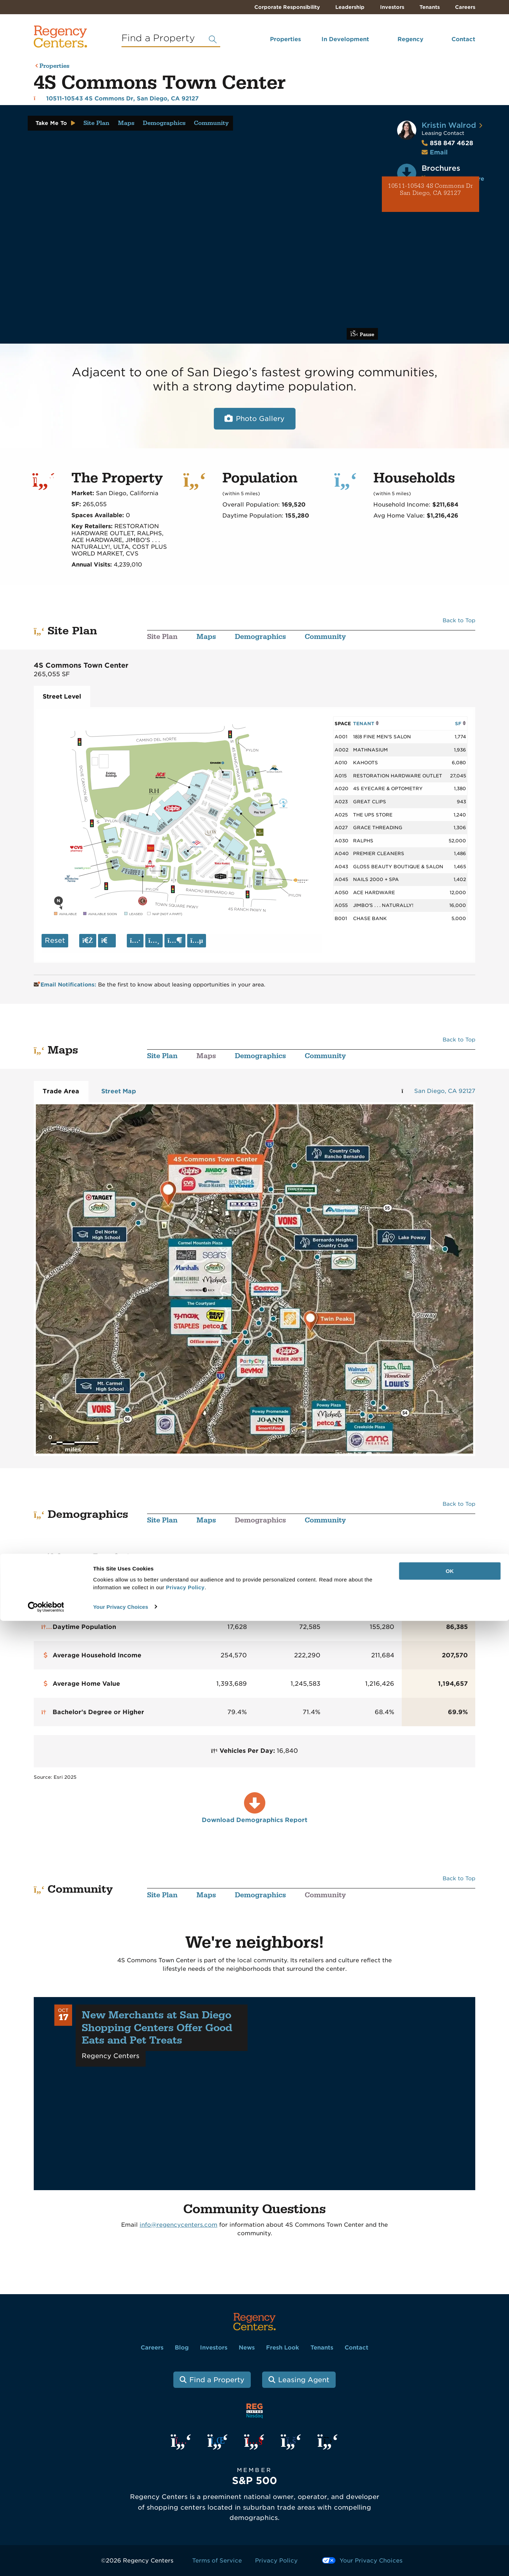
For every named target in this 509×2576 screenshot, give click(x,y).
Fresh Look (282, 2347)
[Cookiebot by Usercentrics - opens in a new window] (46, 2562)
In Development (345, 39)
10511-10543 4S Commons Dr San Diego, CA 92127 (430, 189)
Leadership (349, 7)
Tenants (429, 7)
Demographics (164, 123)
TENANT (366, 723)
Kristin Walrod (449, 125)
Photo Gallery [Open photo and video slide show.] (260, 419)
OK (450, 2526)
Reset (55, 940)
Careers (465, 7)
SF (460, 723)
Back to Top (459, 620)
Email (439, 152)
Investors (392, 7)
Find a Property (216, 2380)
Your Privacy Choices (120, 2562)
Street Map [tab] (118, 1091)
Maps (126, 123)
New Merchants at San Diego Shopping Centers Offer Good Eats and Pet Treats (157, 2027)
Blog (182, 2347)
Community (211, 123)
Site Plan (96, 123)
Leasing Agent (303, 2380)
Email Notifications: (66, 984)
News (247, 2347)
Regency (410, 39)
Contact (463, 39)
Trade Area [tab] (61, 1091)
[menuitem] (276, 42)
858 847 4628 (447, 143)
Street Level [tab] (62, 696)
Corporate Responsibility (287, 7)
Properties (285, 39)
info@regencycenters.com (178, 2224)
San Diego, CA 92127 (444, 1091)
